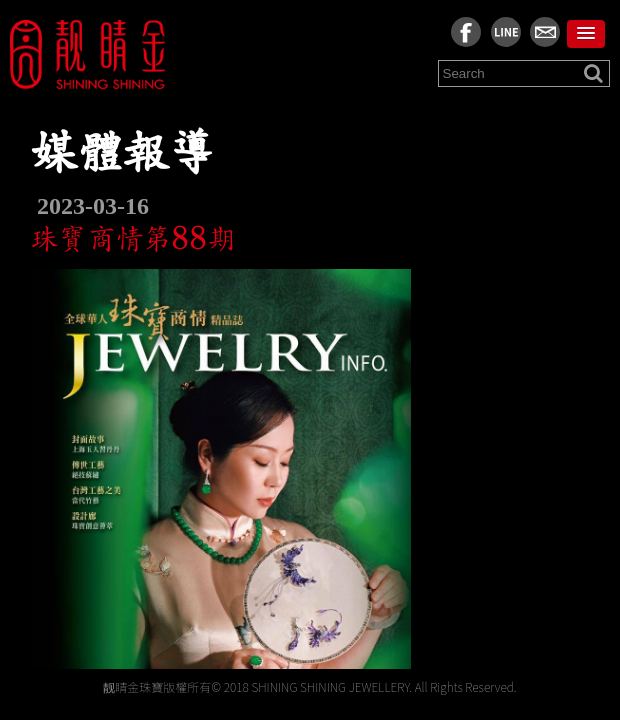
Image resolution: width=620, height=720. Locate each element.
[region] (310, 384)
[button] (586, 34)
